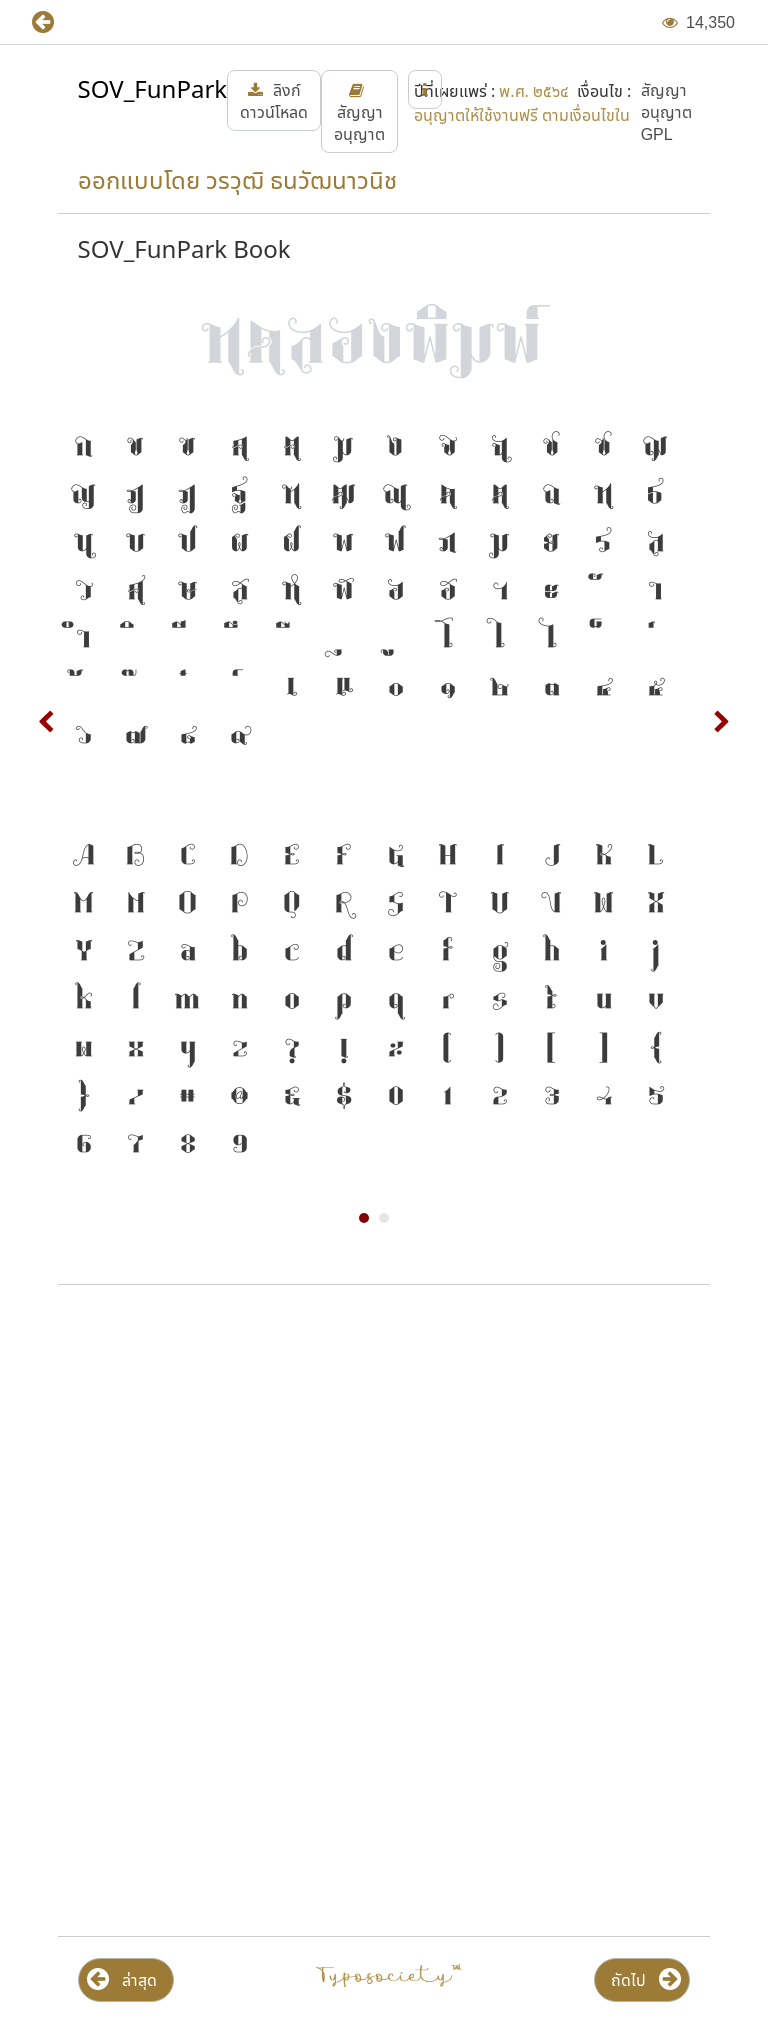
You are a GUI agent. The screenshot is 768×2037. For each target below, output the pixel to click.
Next (721, 722)
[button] (57, 22)
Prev (47, 722)
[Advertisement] (384, 1461)
